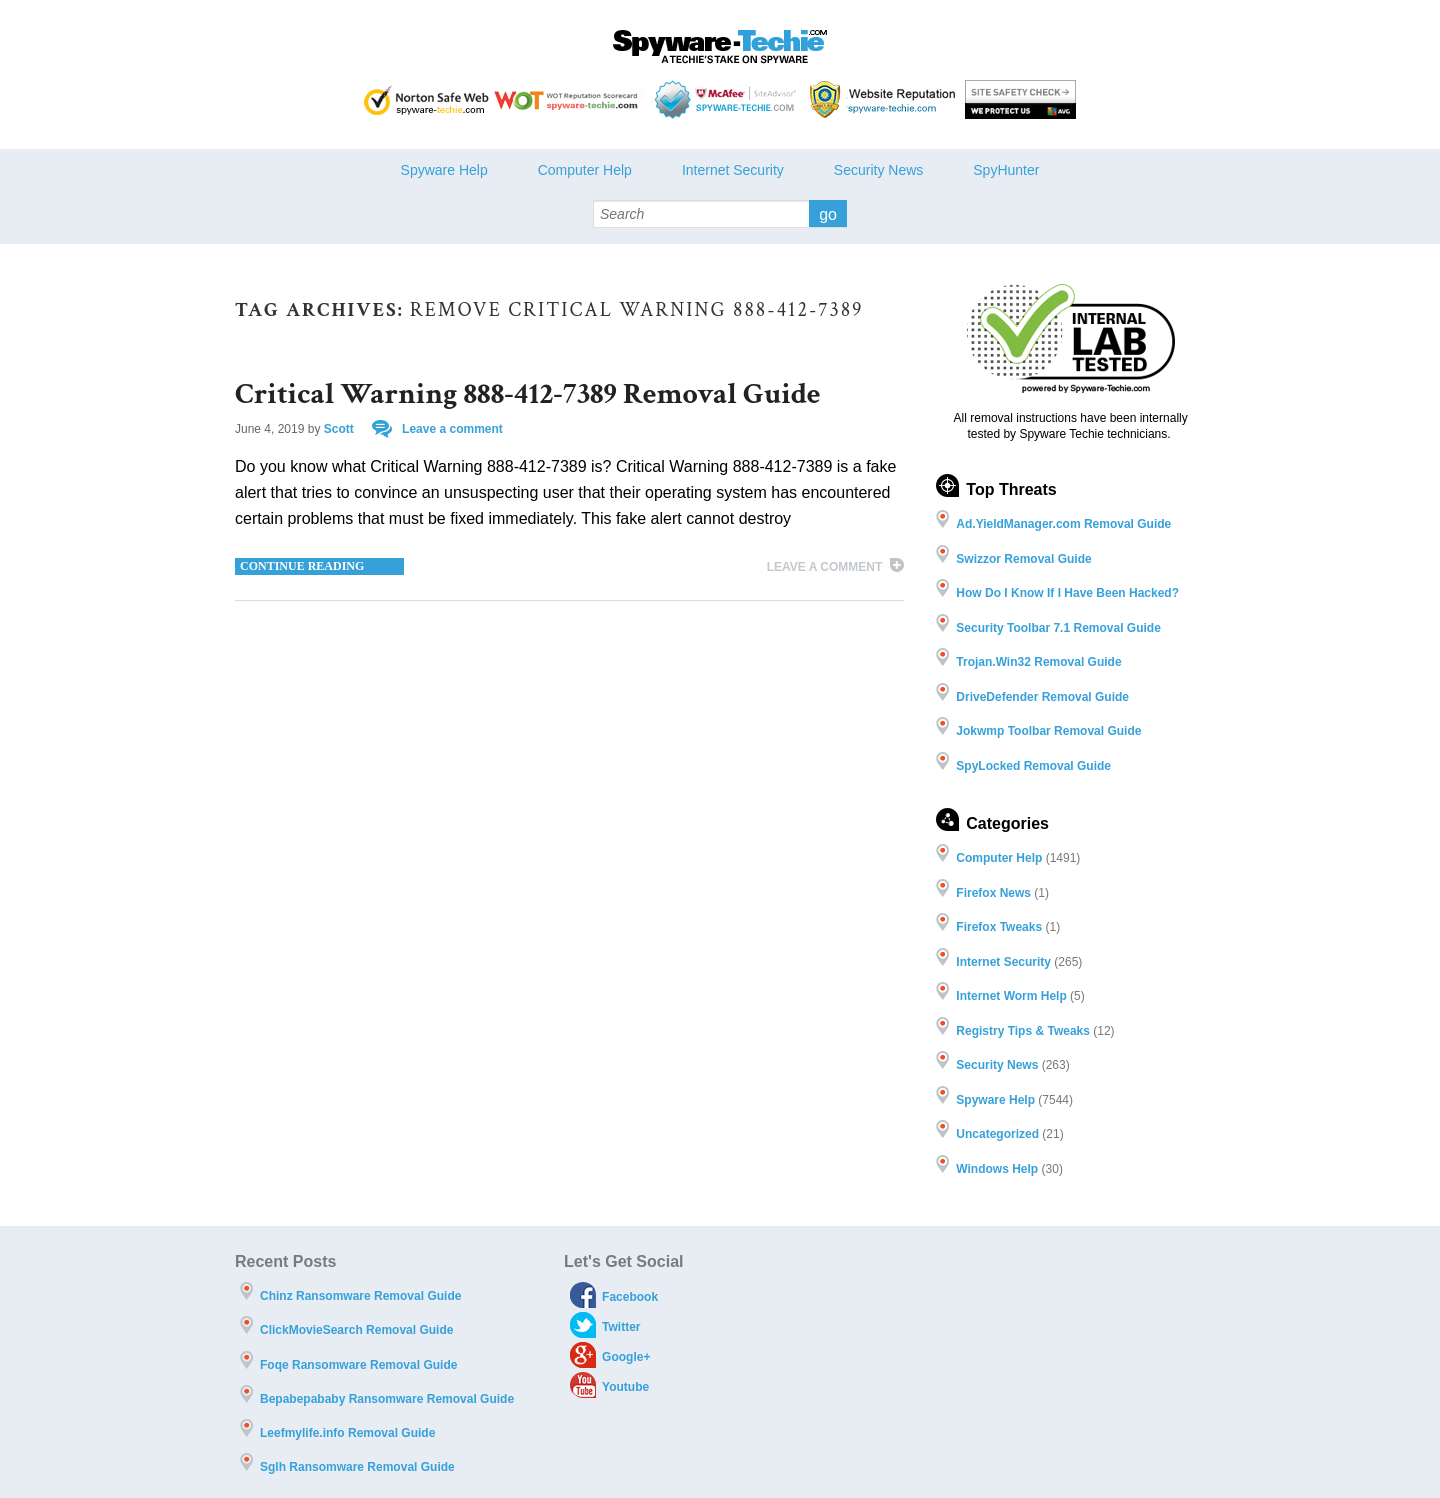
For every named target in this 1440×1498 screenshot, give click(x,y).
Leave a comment (452, 429)
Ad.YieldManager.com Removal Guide (1063, 524)
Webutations (885, 99)
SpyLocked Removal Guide (1033, 766)
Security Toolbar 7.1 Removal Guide (1058, 628)
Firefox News (993, 893)
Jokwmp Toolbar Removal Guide (1048, 731)
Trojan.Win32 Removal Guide (1038, 662)
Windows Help (997, 1169)
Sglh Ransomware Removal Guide (357, 1467)
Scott (339, 429)
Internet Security (733, 170)
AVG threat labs (1020, 99)
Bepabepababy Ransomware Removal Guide (387, 1399)
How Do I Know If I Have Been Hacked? (1067, 593)
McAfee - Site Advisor (727, 99)
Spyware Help (444, 170)
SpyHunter (1006, 170)
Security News (878, 170)
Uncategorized (997, 1134)
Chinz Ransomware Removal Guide (360, 1296)
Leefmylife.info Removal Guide (347, 1433)
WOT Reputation (569, 99)
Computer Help (585, 170)
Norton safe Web (426, 99)
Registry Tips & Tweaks (1023, 1031)
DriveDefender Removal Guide (1042, 697)
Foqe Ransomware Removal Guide (358, 1365)
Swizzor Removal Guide (1023, 559)
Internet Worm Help (1011, 996)
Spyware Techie (720, 47)
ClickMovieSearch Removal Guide (356, 1330)
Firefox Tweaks (999, 927)
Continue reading (302, 566)
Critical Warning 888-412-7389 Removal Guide (528, 394)
